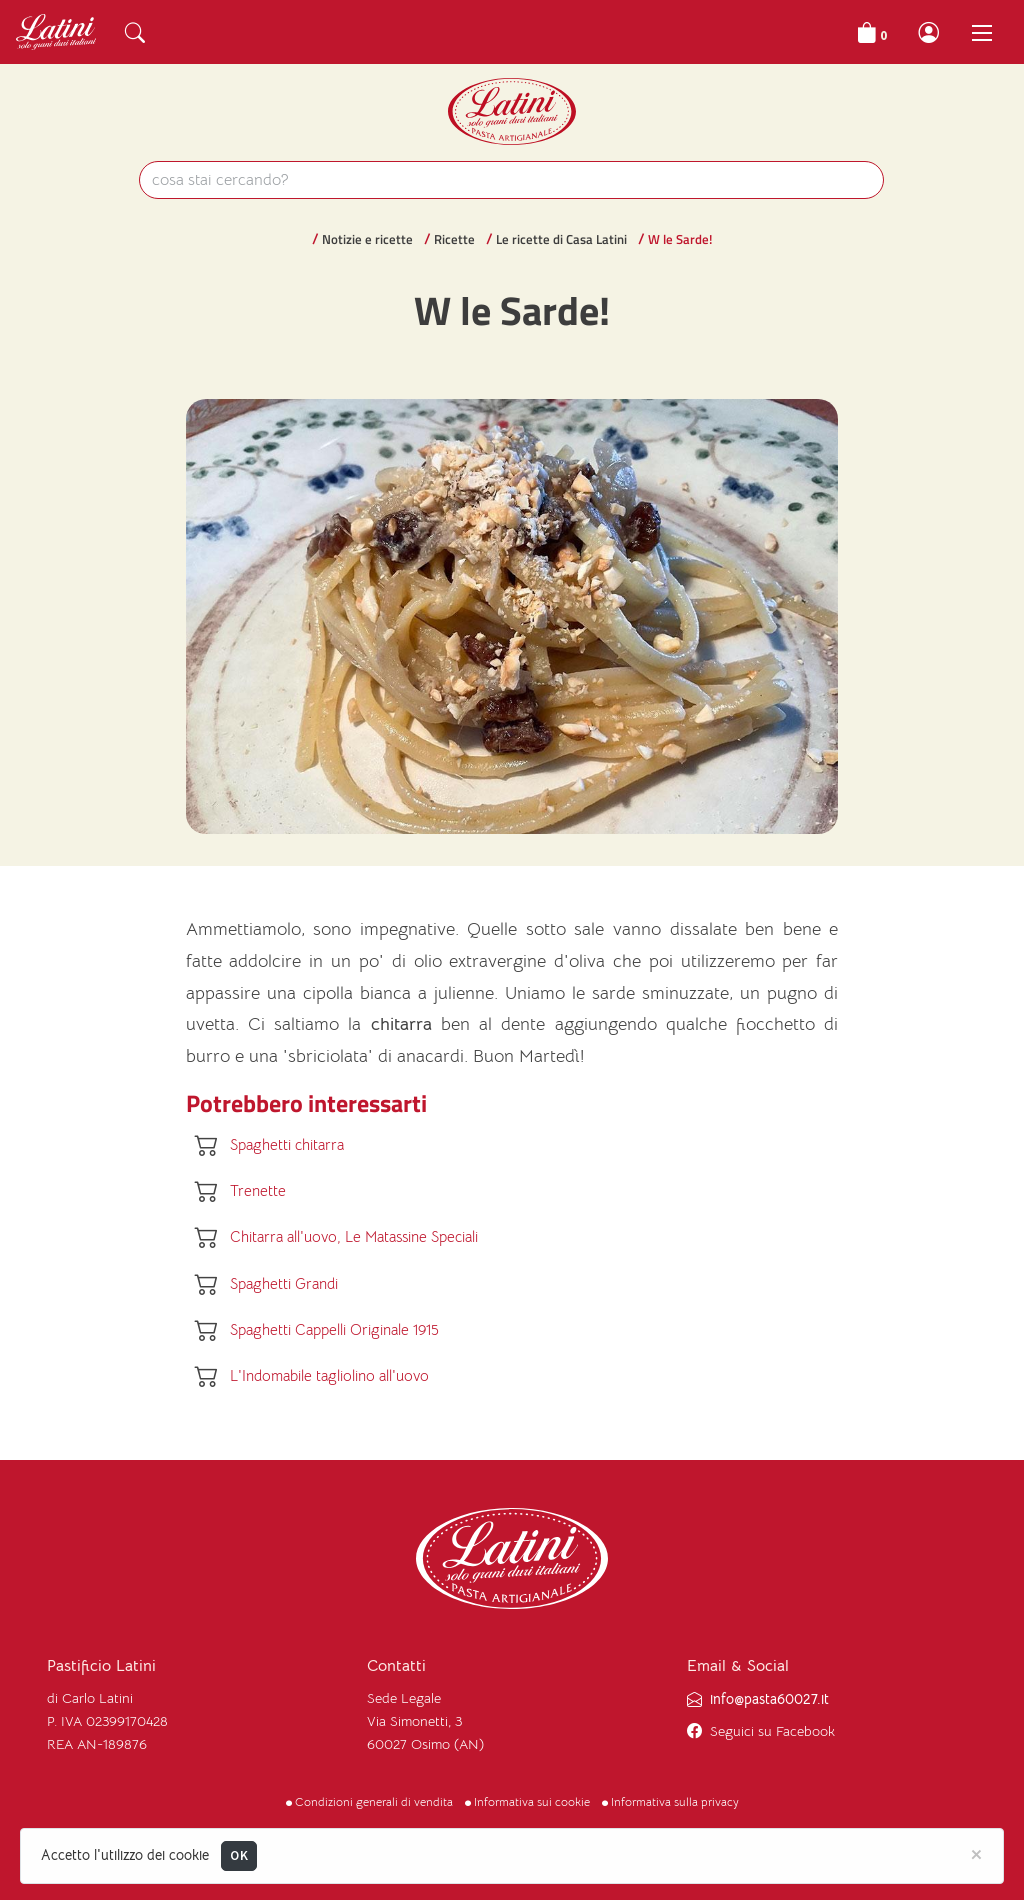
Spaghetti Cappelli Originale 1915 (334, 1329)
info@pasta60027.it (769, 1699)
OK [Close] (239, 1855)
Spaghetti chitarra (287, 1144)
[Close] (976, 1853)
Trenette (258, 1190)
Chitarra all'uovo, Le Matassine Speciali (354, 1237)
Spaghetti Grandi (284, 1283)
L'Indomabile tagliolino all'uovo (329, 1376)
